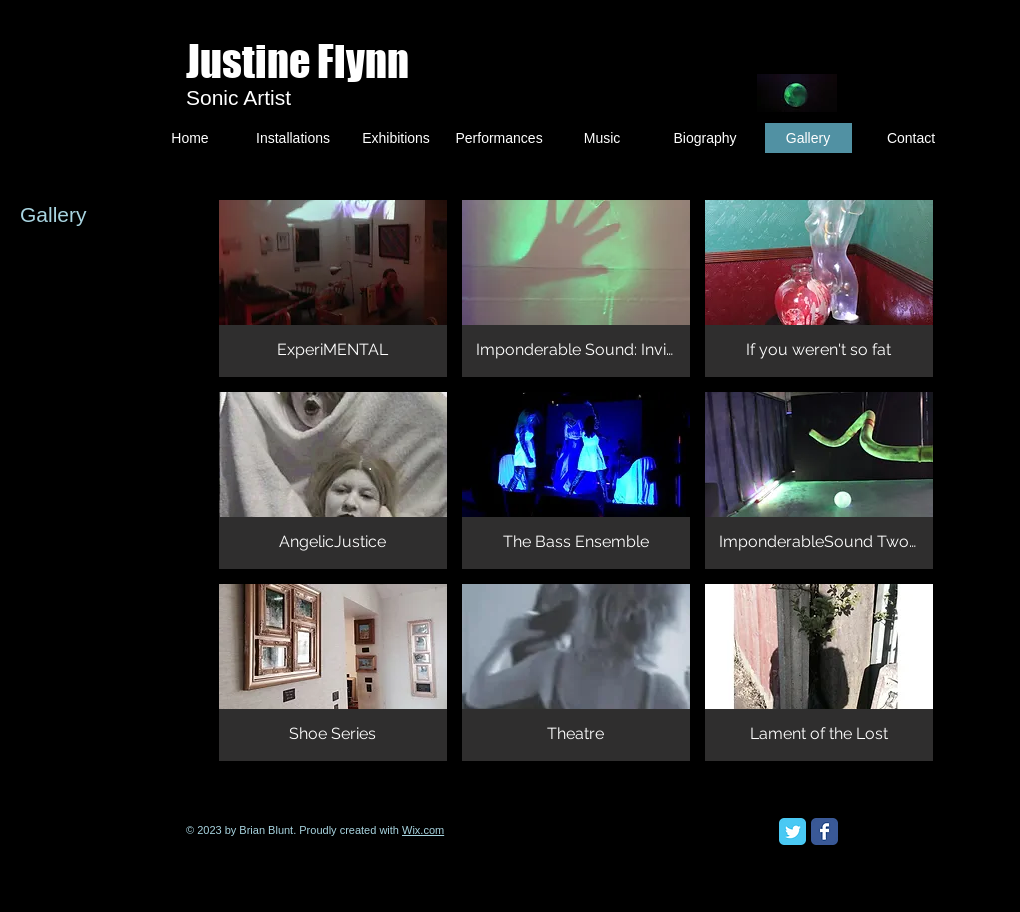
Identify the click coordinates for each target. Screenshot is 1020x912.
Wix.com (423, 830)
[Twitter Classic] (792, 831)
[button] (333, 288)
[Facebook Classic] (824, 831)
